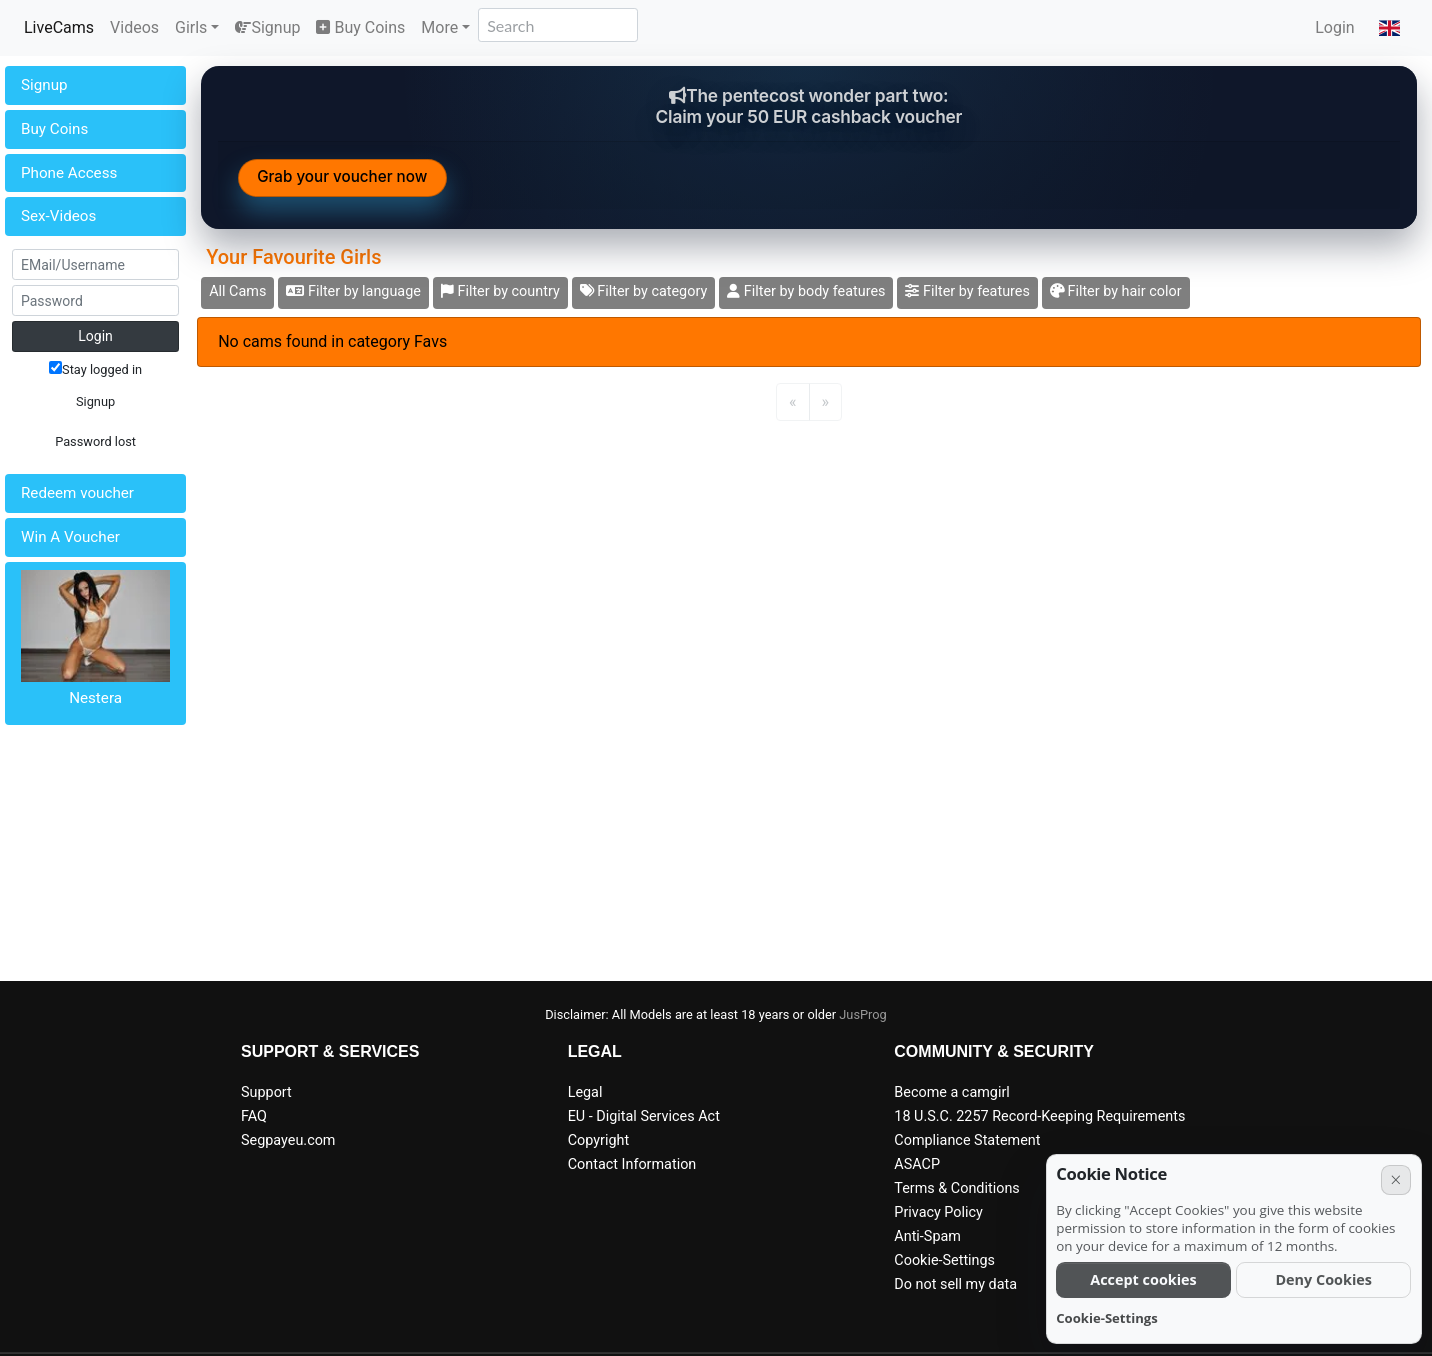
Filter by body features (806, 291)
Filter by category (644, 291)
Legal (585, 1092)
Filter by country (500, 291)
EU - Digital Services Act (644, 1116)
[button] (1389, 28)
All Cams (237, 291)
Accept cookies (1143, 1279)
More (439, 27)
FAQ (254, 1116)
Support (266, 1092)
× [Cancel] (1395, 1179)
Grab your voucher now (342, 176)
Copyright (598, 1140)
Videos (134, 27)
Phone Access (69, 173)
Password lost (95, 441)
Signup (267, 27)
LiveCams (59, 27)
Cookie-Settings (944, 1260)
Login (1334, 27)
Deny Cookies (1323, 1279)
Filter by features (967, 291)
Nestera (95, 698)
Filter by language (353, 291)
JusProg (863, 1014)
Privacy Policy (938, 1212)
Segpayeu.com (288, 1140)
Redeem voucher (77, 493)
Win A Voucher (70, 537)
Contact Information (632, 1164)
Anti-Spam (927, 1236)
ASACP (917, 1164)
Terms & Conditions (956, 1188)
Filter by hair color (1116, 291)
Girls (191, 27)
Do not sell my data (955, 1284)
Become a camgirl (952, 1092)
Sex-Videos (58, 216)
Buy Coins (360, 27)
